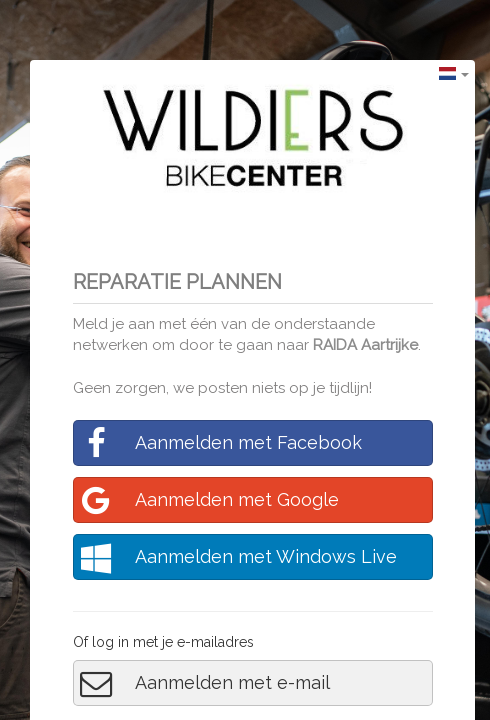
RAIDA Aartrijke (365, 345)
